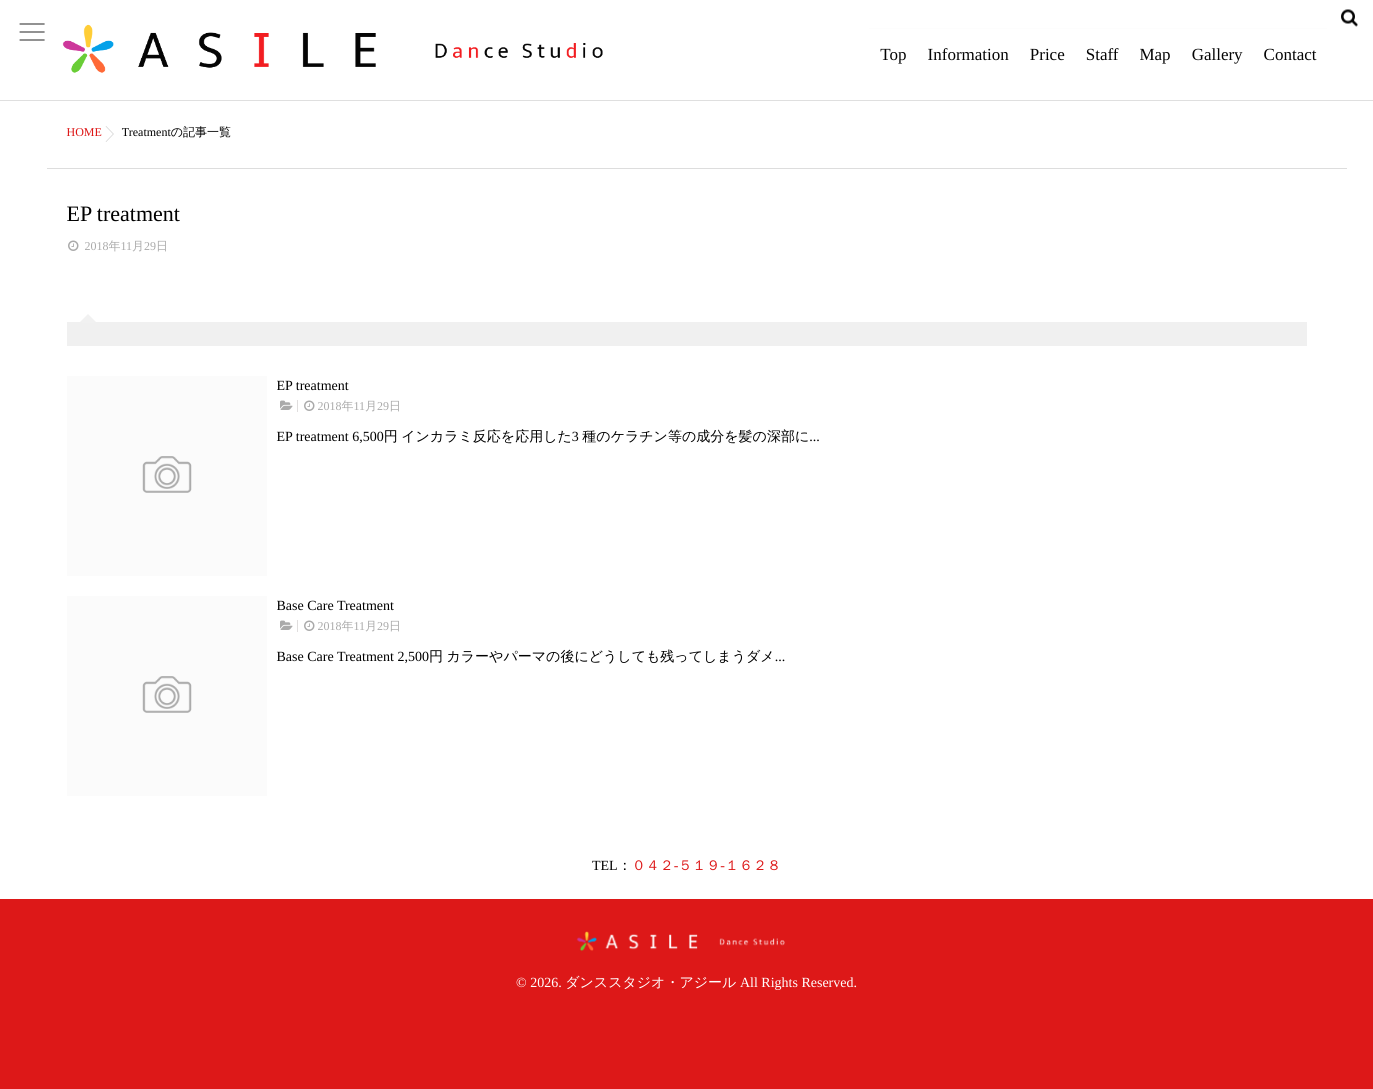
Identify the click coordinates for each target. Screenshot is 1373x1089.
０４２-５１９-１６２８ (706, 866)
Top (893, 65)
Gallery (1217, 65)
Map (1154, 65)
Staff (1102, 65)
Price (1047, 65)
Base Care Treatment (335, 606)
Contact (1290, 65)
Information (968, 65)
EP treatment (313, 386)
